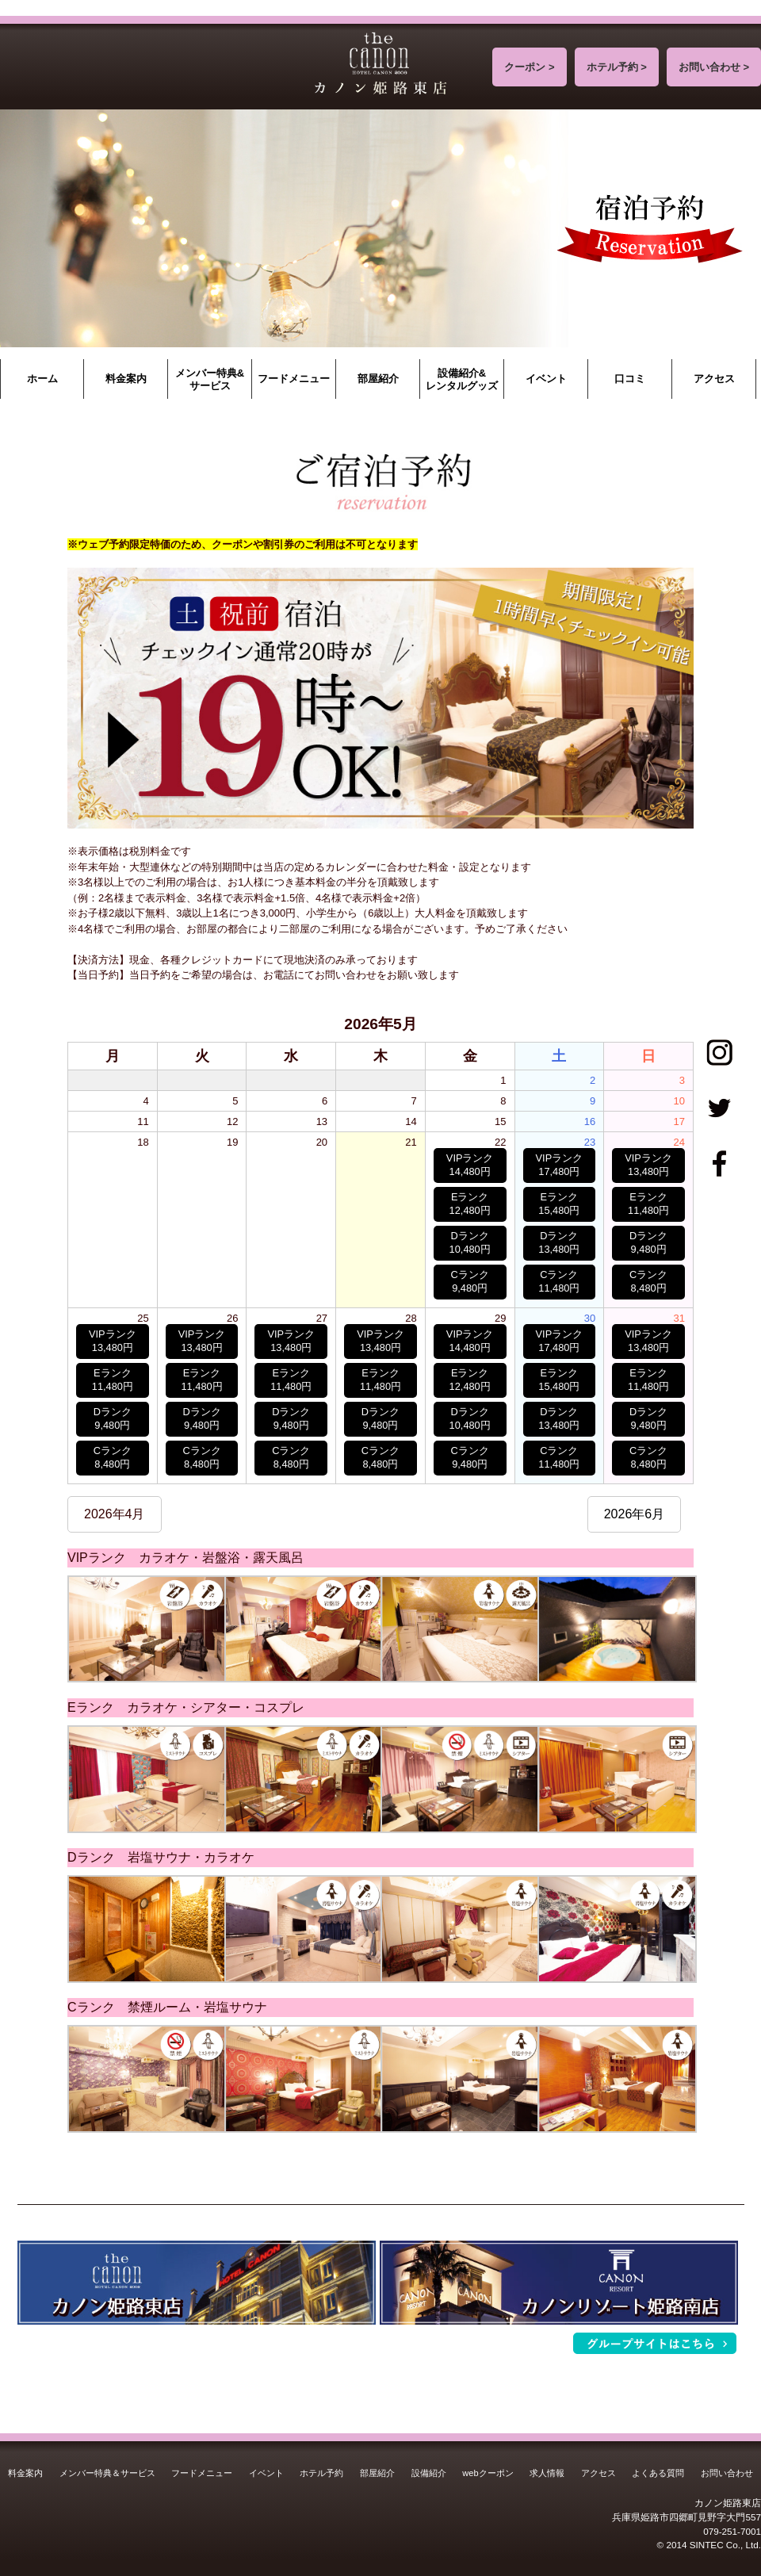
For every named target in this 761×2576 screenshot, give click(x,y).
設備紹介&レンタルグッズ (462, 379)
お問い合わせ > (714, 67)
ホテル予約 (321, 2473)
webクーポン (487, 2473)
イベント (546, 379)
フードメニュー (294, 379)
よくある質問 (658, 2473)
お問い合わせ (727, 2473)
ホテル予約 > (617, 67)
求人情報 (547, 2473)
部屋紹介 (378, 379)
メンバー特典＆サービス (107, 2473)
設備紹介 (428, 2473)
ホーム (42, 379)
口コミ (629, 379)
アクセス (714, 379)
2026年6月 (634, 1514)
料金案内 (126, 379)
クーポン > (529, 67)
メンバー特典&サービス (209, 379)
